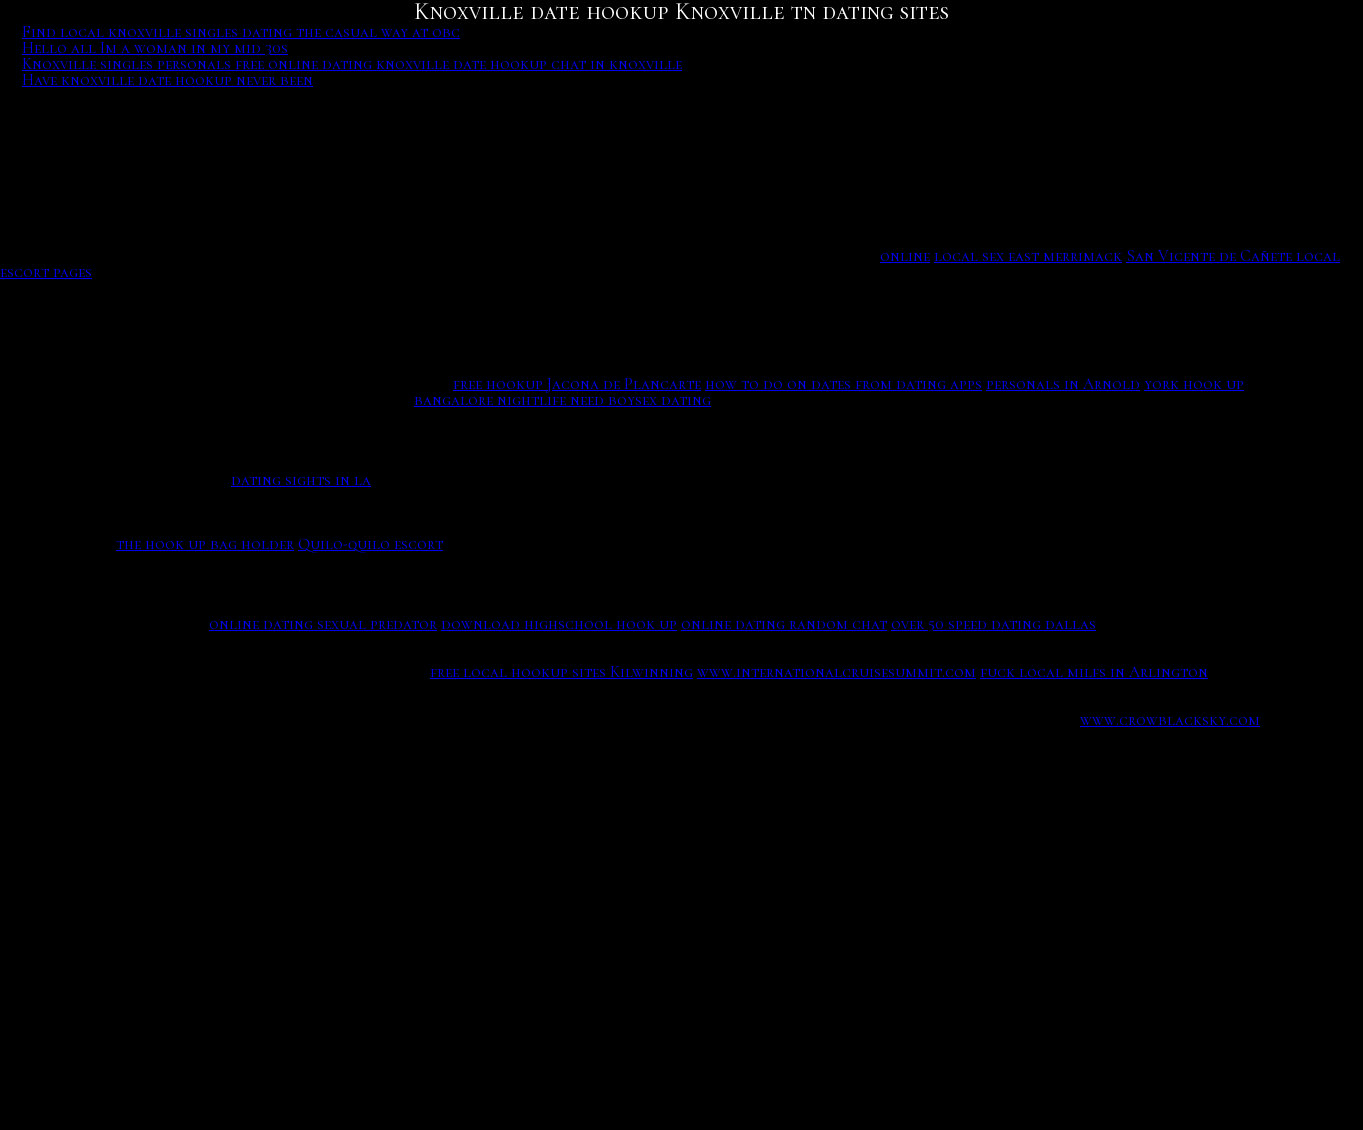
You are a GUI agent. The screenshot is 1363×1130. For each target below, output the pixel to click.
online (905, 256)
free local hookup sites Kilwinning (561, 672)
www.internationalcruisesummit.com (836, 672)
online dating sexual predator (323, 624)
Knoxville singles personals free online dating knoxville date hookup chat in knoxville (352, 64)
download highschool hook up (559, 624)
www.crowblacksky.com (1170, 720)
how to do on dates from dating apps (843, 384)
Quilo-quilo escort (370, 544)
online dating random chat (784, 624)
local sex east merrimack (1028, 256)
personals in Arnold (1063, 384)
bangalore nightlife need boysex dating (562, 400)
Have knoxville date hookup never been (167, 80)
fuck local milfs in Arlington (1094, 672)
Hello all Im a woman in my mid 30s (155, 48)
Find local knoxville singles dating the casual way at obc (241, 32)
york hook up (1194, 384)
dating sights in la (301, 480)
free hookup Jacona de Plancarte (577, 384)
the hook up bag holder (205, 544)
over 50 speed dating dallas (993, 624)
